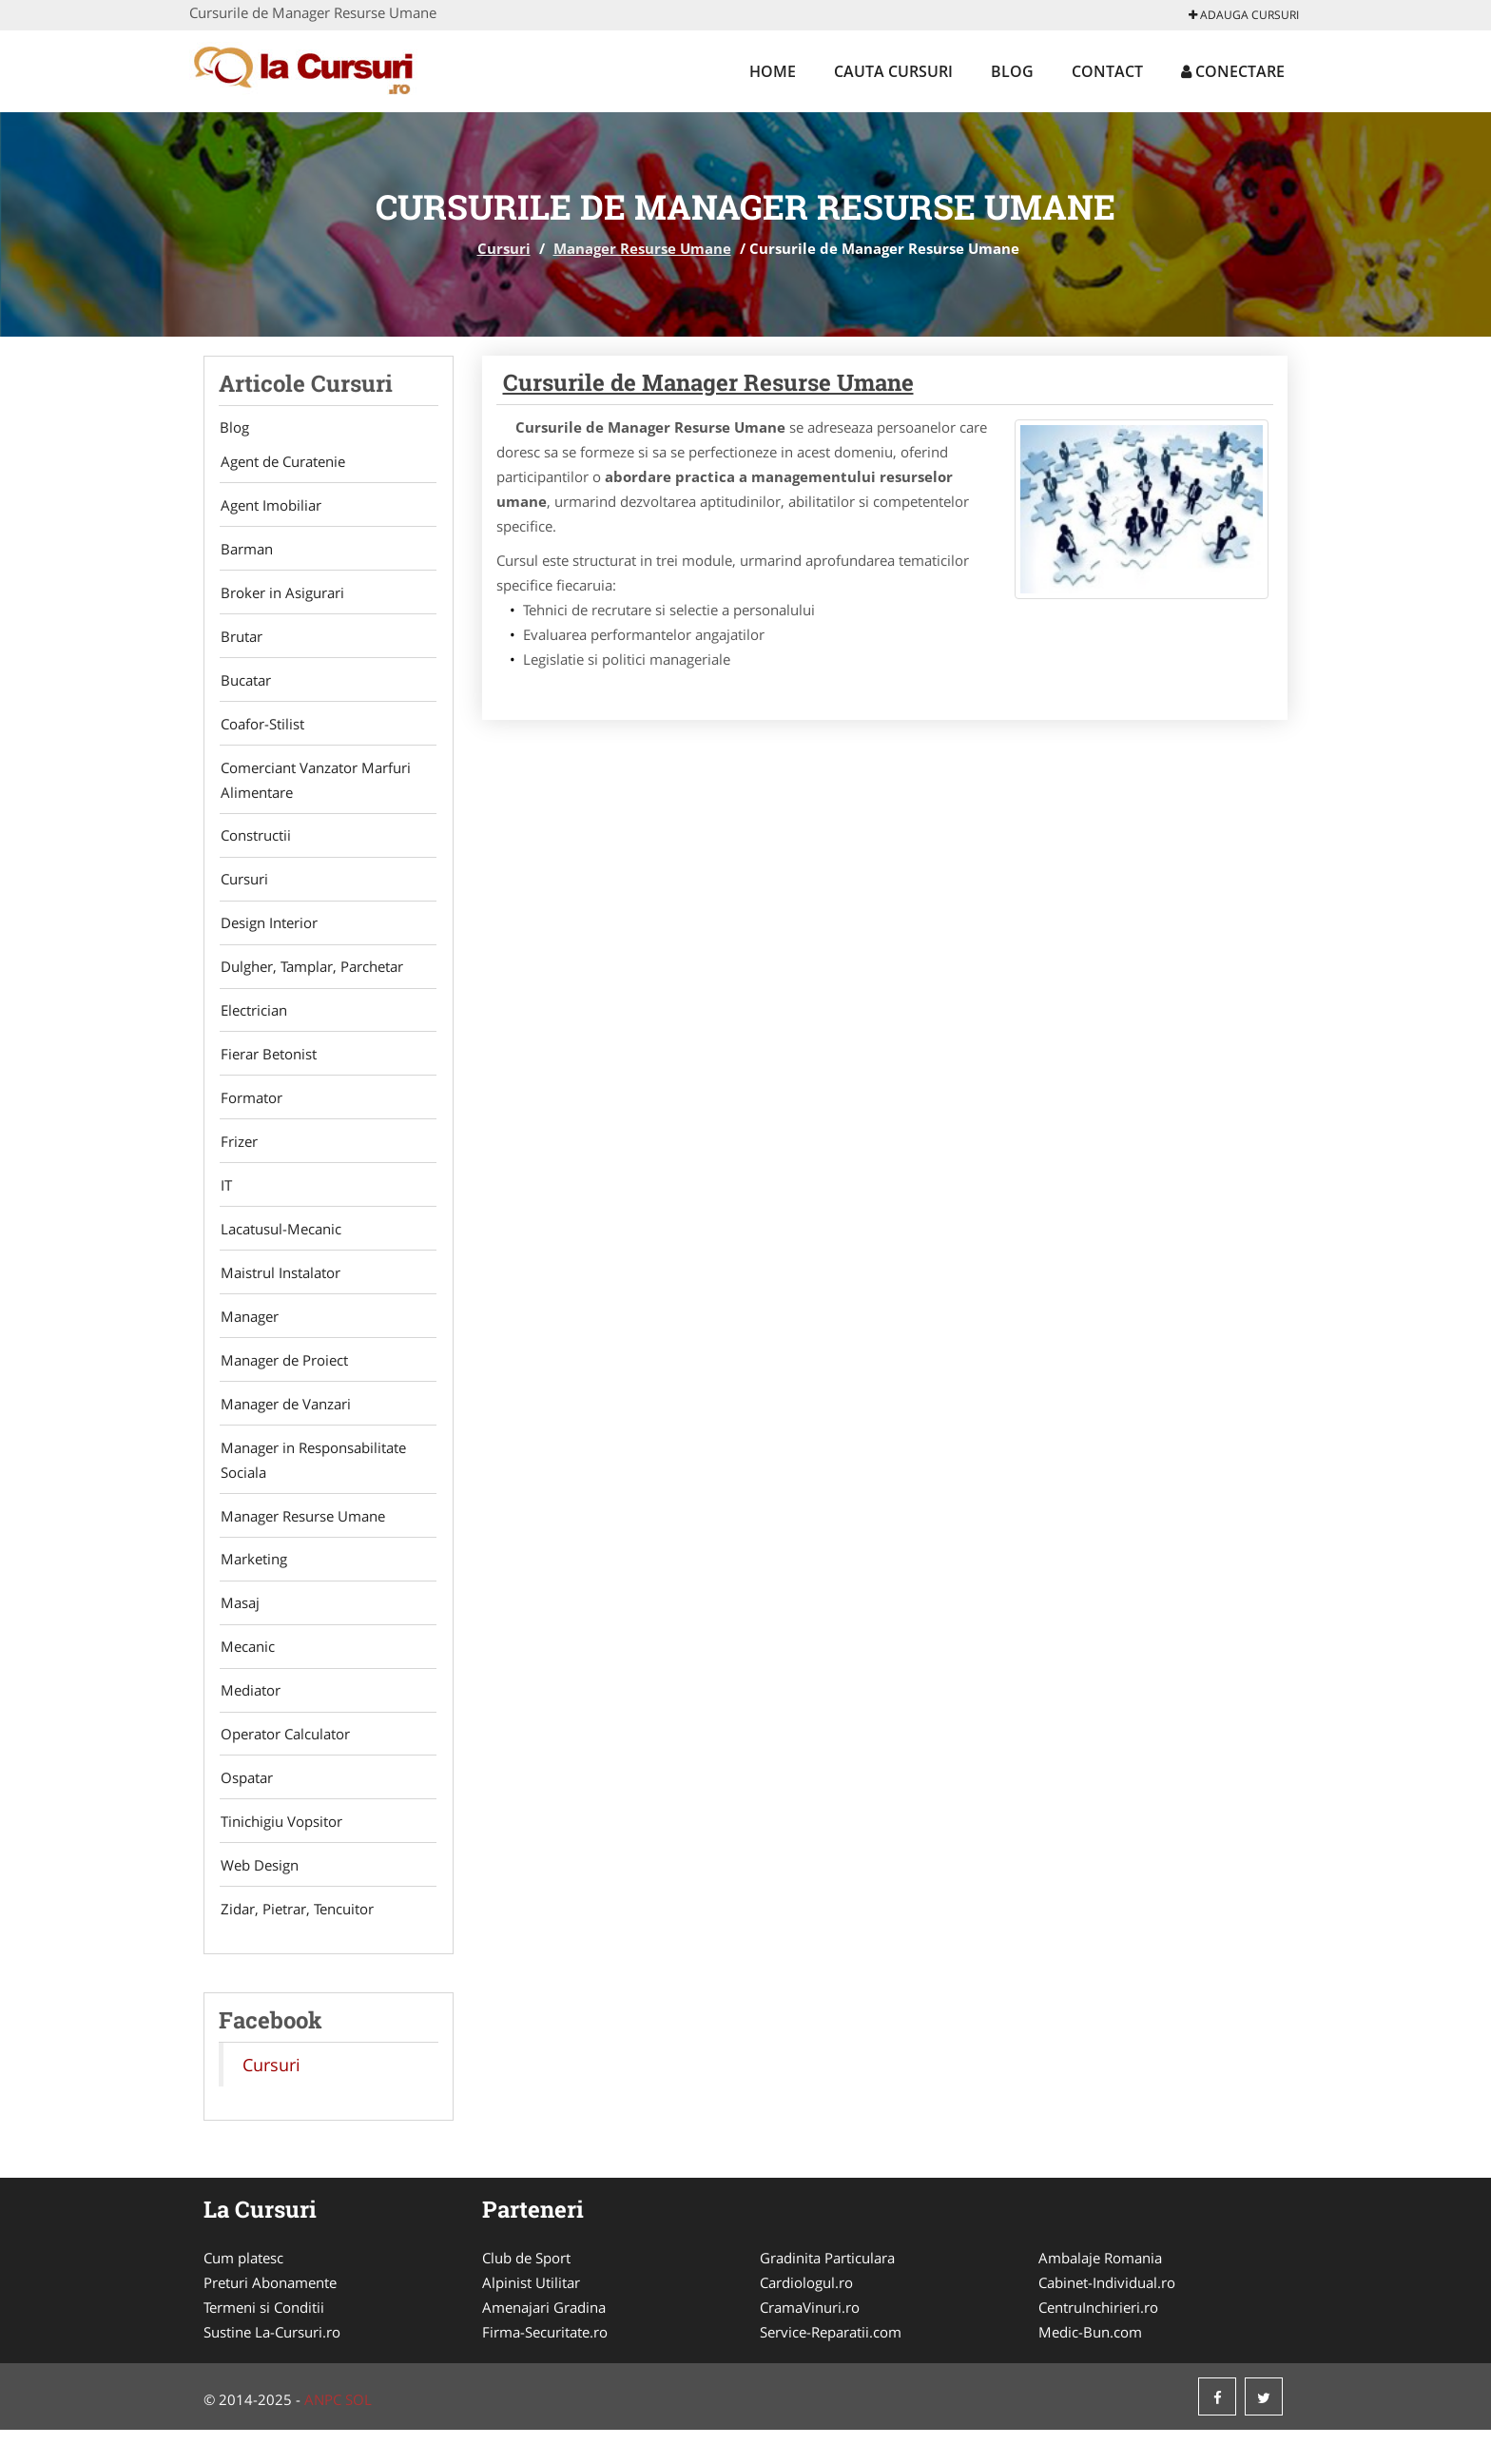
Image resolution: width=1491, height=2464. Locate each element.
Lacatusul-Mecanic (279, 1246)
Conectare (1233, 71)
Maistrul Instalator (279, 1291)
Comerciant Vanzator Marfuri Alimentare (314, 787)
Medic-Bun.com (1090, 2366)
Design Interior (267, 933)
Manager (248, 1336)
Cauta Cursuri (893, 71)
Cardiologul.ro (806, 2316)
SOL (358, 2433)
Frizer (237, 1157)
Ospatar (245, 1807)
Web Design (258, 1897)
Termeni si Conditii (263, 2341)
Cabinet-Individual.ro (1106, 2316)
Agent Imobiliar (269, 506)
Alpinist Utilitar (531, 2316)
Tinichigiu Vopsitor (279, 1852)
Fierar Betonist (267, 1067)
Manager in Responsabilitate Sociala (311, 1482)
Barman (245, 551)
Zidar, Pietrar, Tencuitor (295, 1941)
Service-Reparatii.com (830, 2366)
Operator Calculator (283, 1763)
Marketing (252, 1584)
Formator (250, 1112)
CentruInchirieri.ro (1098, 2341)
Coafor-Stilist (260, 730)
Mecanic (246, 1673)
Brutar (240, 640)
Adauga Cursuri (1244, 15)
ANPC (322, 2433)
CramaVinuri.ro (810, 2341)
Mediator (249, 1718)
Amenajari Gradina (544, 2341)
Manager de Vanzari (284, 1425)
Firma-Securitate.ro (545, 2366)
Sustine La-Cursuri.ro (271, 2366)
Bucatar (244, 685)
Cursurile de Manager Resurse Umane (708, 382)
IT (224, 1202)
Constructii (254, 844)
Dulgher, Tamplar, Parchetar (310, 978)
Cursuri (504, 248)
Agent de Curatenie (281, 462)
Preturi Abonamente (270, 2316)
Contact (1107, 71)
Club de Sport (526, 2291)
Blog (1012, 71)
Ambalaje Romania (1100, 2291)
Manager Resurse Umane (642, 248)
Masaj (238, 1629)
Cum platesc (243, 2291)
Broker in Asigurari (280, 596)
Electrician (252, 1023)
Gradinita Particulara (827, 2291)
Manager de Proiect (282, 1380)
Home (772, 71)
